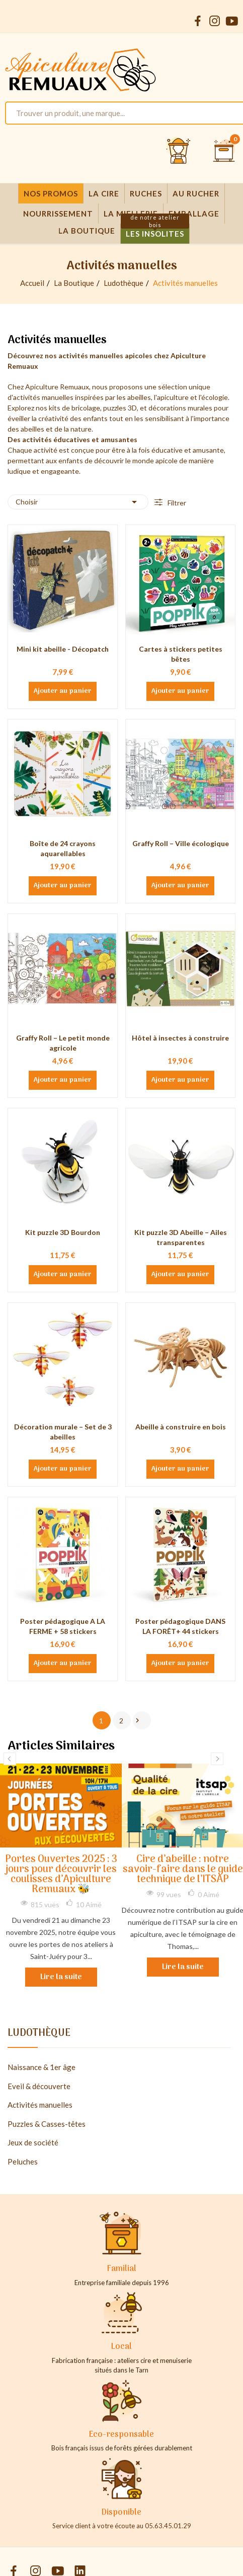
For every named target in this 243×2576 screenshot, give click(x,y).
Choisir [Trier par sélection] (78, 502)
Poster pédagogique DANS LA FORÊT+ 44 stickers (180, 1626)
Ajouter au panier (63, 691)
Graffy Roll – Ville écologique (180, 843)
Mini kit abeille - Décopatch (63, 649)
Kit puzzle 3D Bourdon (62, 1232)
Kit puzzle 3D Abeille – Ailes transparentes (180, 1237)
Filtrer (176, 502)
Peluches (23, 2161)
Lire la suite (61, 1977)
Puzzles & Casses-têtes (47, 2123)
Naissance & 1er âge (41, 2067)
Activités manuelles (40, 2104)
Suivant (137, 1720)
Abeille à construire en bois (180, 1426)
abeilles (139, 397)
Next (217, 1759)
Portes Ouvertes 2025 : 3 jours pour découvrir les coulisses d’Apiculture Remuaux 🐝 (61, 1875)
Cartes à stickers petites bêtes (180, 654)
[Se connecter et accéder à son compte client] (179, 151)
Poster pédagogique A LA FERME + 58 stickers (62, 1626)
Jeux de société (33, 2142)
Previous (10, 1759)
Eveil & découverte (39, 2086)
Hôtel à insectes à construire (180, 1038)
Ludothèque (39, 2034)
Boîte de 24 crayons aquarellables (63, 848)
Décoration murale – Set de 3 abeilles (63, 1431)
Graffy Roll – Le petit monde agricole (63, 1043)
